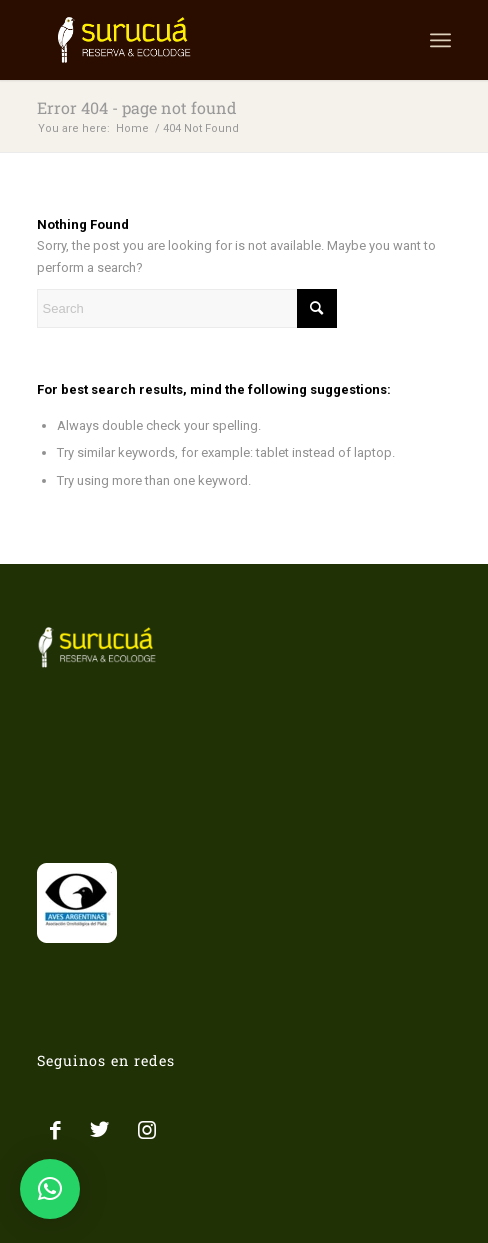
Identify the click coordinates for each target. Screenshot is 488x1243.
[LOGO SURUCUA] (203, 40)
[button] (50, 1189)
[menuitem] (440, 40)
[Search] (187, 308)
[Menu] (440, 40)
